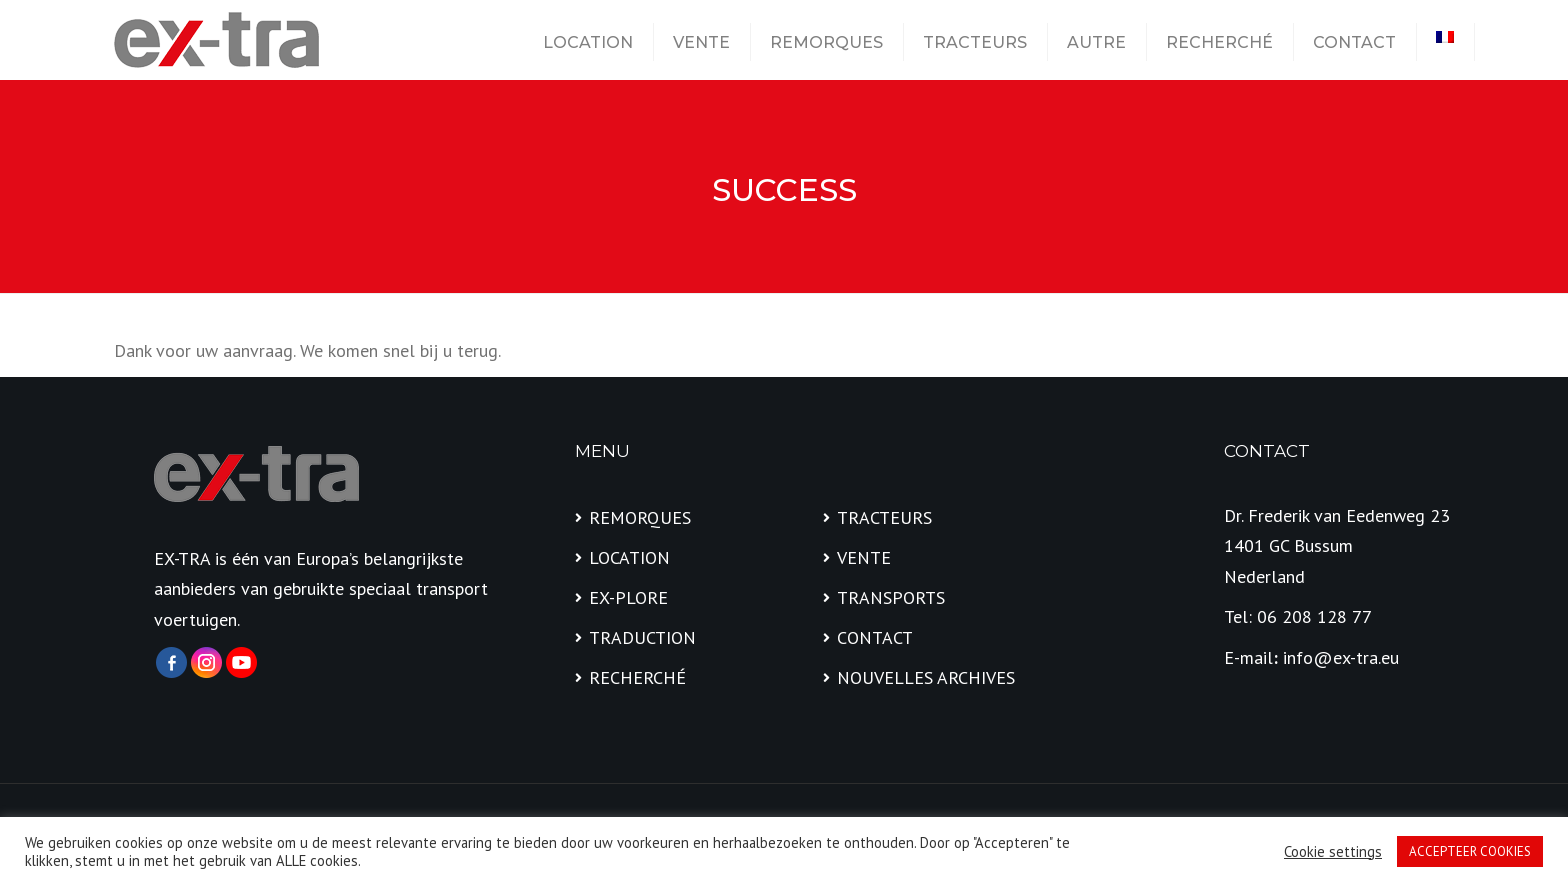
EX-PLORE (628, 597)
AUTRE (1096, 42)
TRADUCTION (642, 637)
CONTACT (1354, 42)
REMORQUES (826, 42)
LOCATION (588, 42)
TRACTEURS (975, 42)
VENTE (701, 42)
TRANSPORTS (891, 597)
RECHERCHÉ (1219, 42)
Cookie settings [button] (1333, 852)
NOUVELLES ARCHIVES (926, 677)
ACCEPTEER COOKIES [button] (1470, 851)
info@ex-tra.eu (1341, 657)
